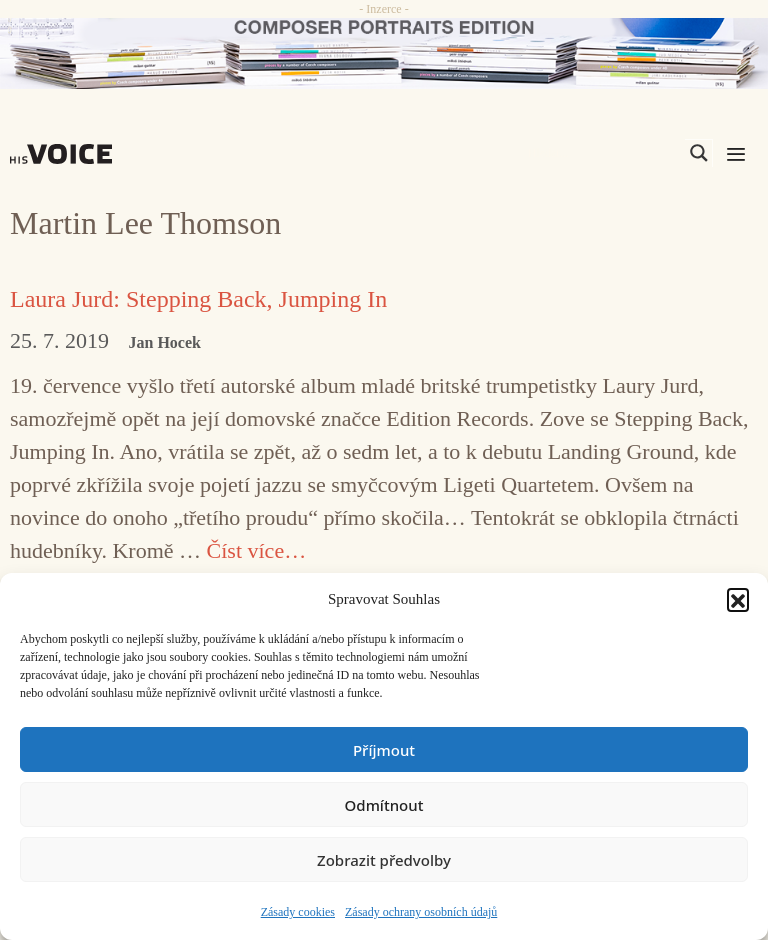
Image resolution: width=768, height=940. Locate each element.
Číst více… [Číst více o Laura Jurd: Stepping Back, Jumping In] (257, 550)
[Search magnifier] (699, 153)
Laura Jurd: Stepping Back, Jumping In (198, 299)
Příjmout (384, 750)
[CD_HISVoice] (384, 53)
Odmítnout (384, 805)
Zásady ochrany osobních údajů (421, 912)
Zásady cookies (298, 912)
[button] (738, 599)
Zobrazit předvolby (384, 860)
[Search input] (604, 153)
